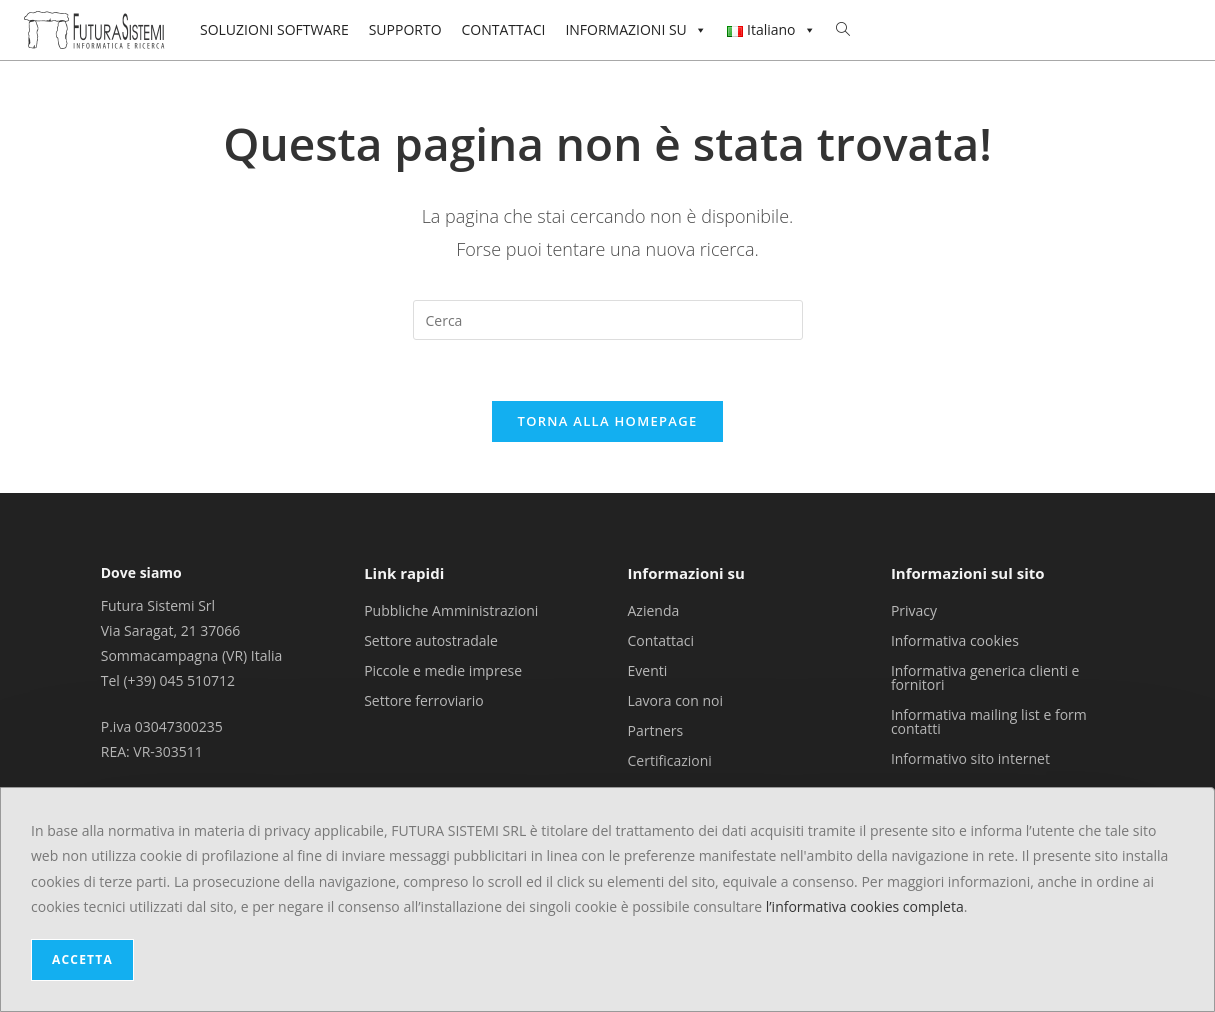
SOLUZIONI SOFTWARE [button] (274, 29)
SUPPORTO (405, 29)
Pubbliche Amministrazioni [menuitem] (451, 609)
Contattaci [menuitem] (661, 639)
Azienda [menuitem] (654, 609)
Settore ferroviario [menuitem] (424, 699)
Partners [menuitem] (656, 729)
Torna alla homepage (608, 421)
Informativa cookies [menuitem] (955, 639)
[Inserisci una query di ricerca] (608, 320)
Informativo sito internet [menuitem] (970, 757)
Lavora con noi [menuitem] (676, 699)
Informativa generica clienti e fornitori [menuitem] (985, 676)
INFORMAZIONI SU (635, 30)
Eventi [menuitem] (648, 669)
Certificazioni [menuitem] (670, 759)
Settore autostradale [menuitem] (431, 639)
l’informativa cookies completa (865, 906)
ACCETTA (82, 959)
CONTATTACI (504, 29)
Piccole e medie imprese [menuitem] (443, 669)
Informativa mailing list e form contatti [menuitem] (989, 720)
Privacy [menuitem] (914, 609)
